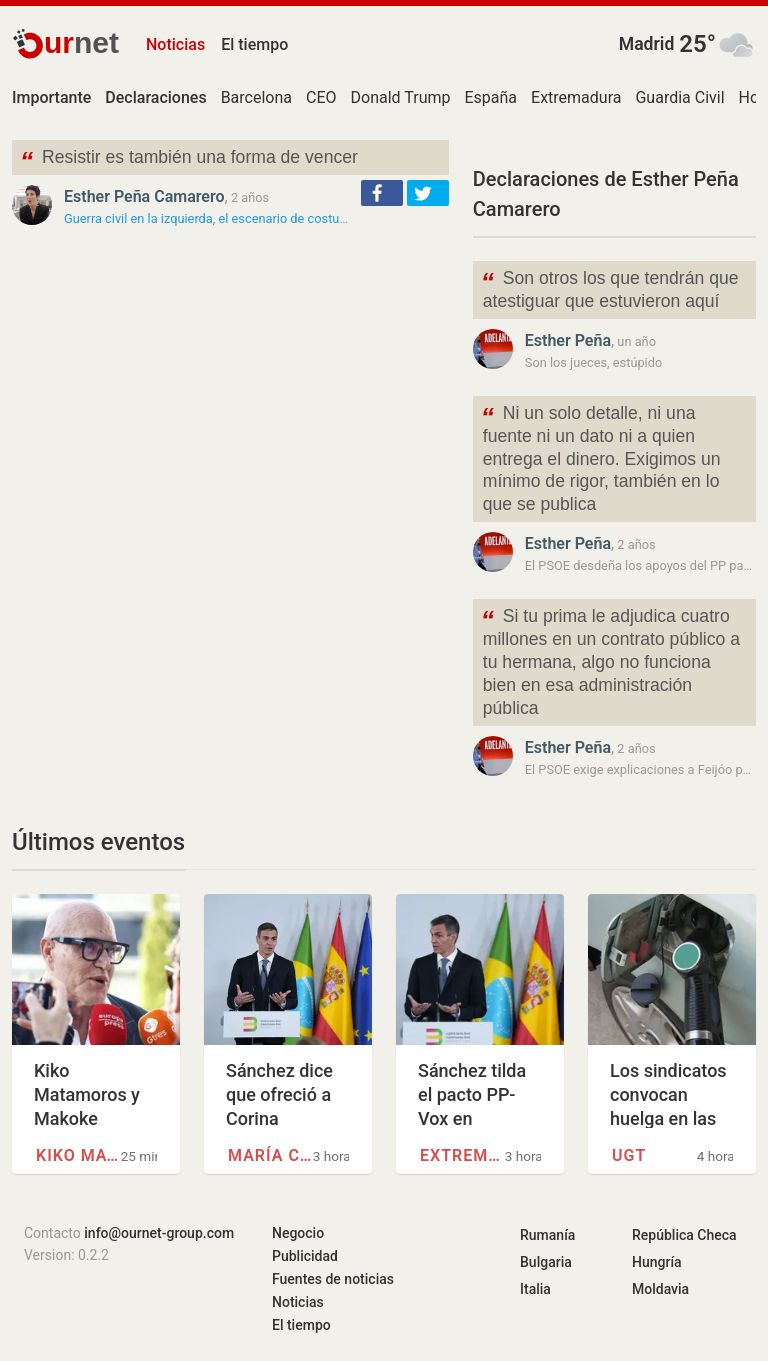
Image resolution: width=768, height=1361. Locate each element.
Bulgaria (546, 1262)
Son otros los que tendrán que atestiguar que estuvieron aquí (610, 288)
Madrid (647, 44)
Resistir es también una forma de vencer (189, 159)
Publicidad (305, 1256)
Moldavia (660, 1289)
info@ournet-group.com (159, 1233)
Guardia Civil (679, 97)
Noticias (175, 44)
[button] (382, 193)
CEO (321, 97)
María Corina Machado (270, 1155)
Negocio (298, 1233)
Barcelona (256, 97)
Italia (535, 1289)
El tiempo (254, 44)
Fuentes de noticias (333, 1279)
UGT (629, 1155)
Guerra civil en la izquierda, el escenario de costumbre (216, 218)
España (490, 97)
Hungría (657, 1262)
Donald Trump (401, 97)
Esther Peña (568, 340)
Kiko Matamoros (78, 1155)
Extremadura (576, 97)
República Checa (684, 1235)
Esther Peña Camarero (144, 196)
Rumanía (547, 1235)
